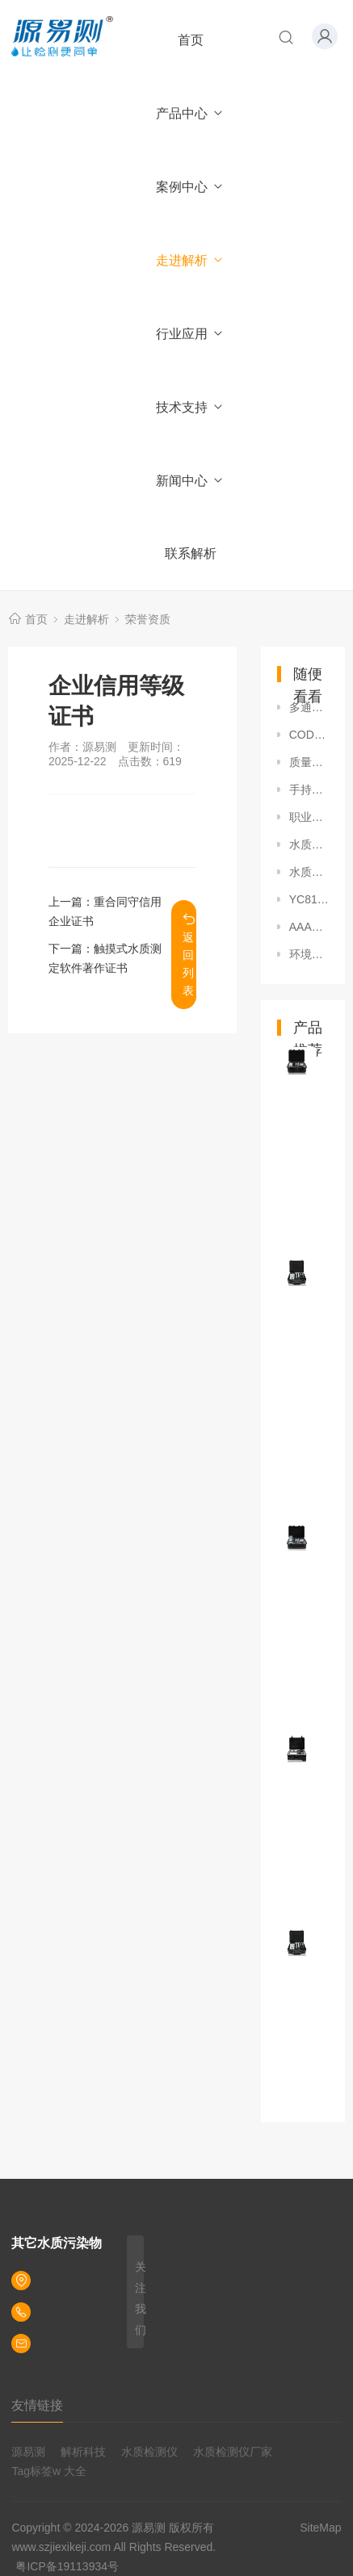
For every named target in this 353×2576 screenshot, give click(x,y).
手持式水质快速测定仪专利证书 (309, 789)
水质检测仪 (149, 2451)
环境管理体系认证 (309, 954)
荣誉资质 (147, 619)
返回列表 (189, 954)
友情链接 (37, 2405)
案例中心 (190, 187)
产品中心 (190, 113)
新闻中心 (190, 481)
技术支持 (190, 407)
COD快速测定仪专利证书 (309, 734)
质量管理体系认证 (309, 762)
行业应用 (190, 334)
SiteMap (320, 2527)
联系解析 (190, 553)
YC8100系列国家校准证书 (309, 899)
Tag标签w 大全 (48, 2471)
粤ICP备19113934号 (67, 2566)
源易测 (28, 2451)
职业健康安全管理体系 (309, 816)
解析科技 (83, 2451)
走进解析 (190, 260)
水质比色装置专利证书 (309, 844)
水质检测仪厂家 (232, 2451)
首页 (191, 40)
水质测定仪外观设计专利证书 (309, 871)
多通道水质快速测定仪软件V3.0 (309, 707)
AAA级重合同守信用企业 (309, 926)
